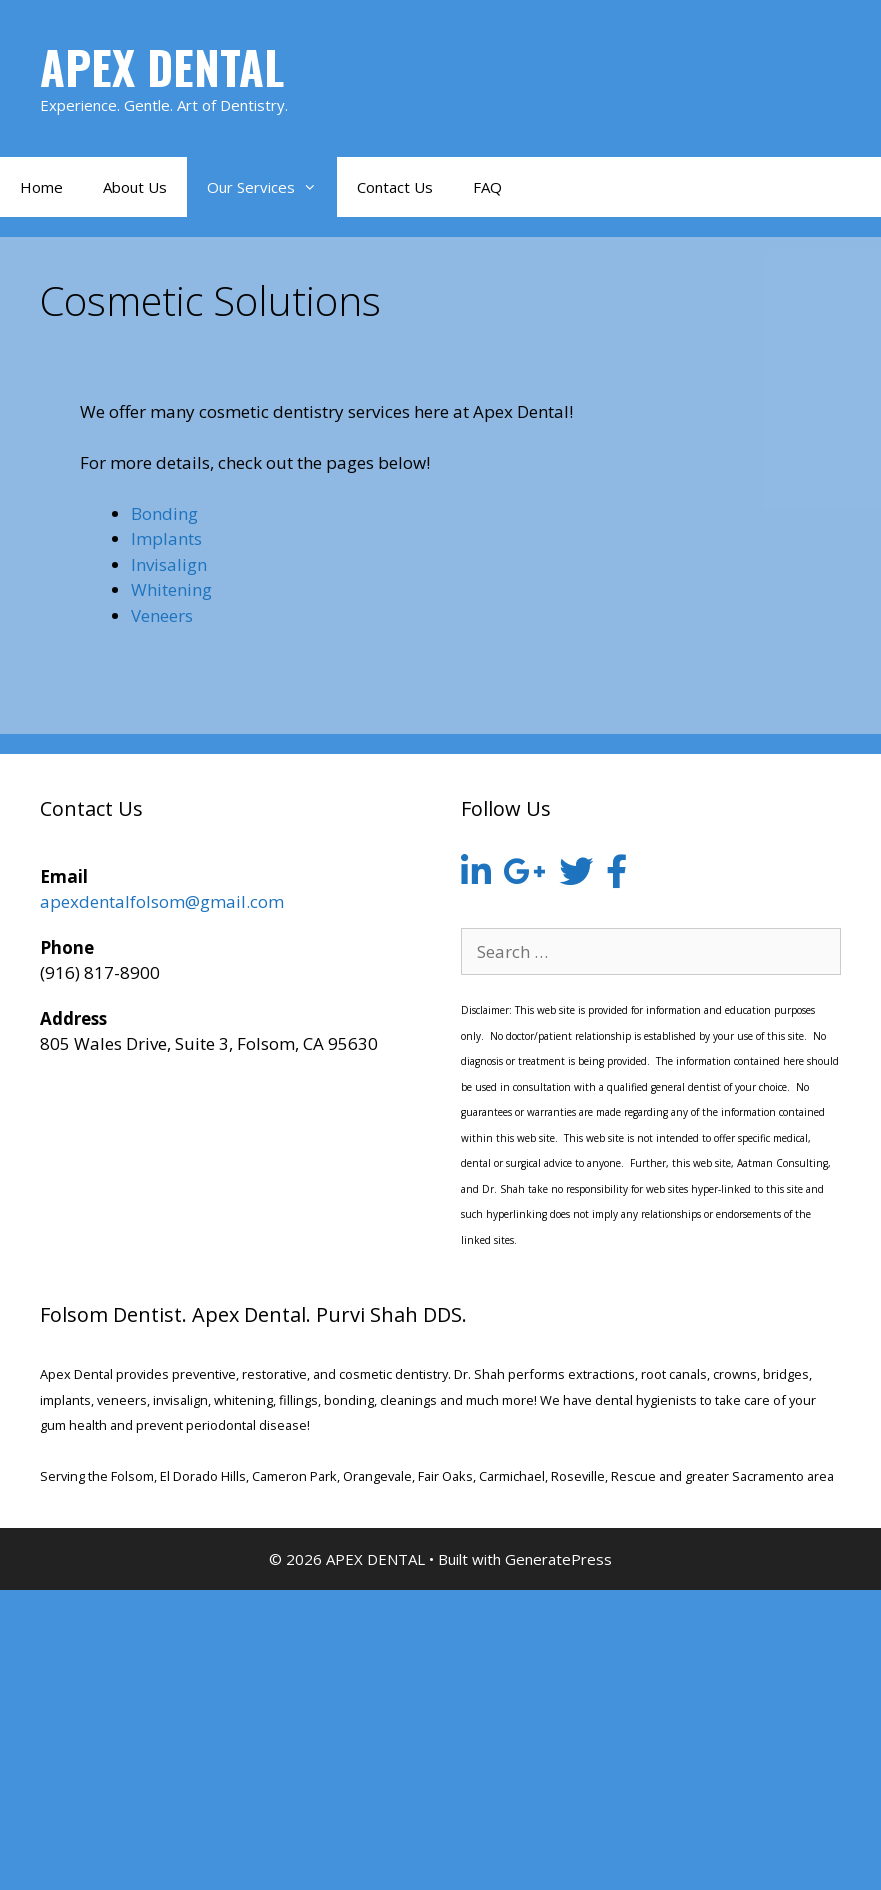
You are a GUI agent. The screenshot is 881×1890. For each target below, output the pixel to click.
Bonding (164, 513)
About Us (135, 187)
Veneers (162, 615)
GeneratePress (558, 1559)
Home (41, 187)
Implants (166, 538)
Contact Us (395, 187)
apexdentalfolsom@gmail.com (162, 901)
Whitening (171, 589)
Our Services (272, 187)
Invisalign (169, 564)
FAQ (487, 187)
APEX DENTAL (162, 66)
